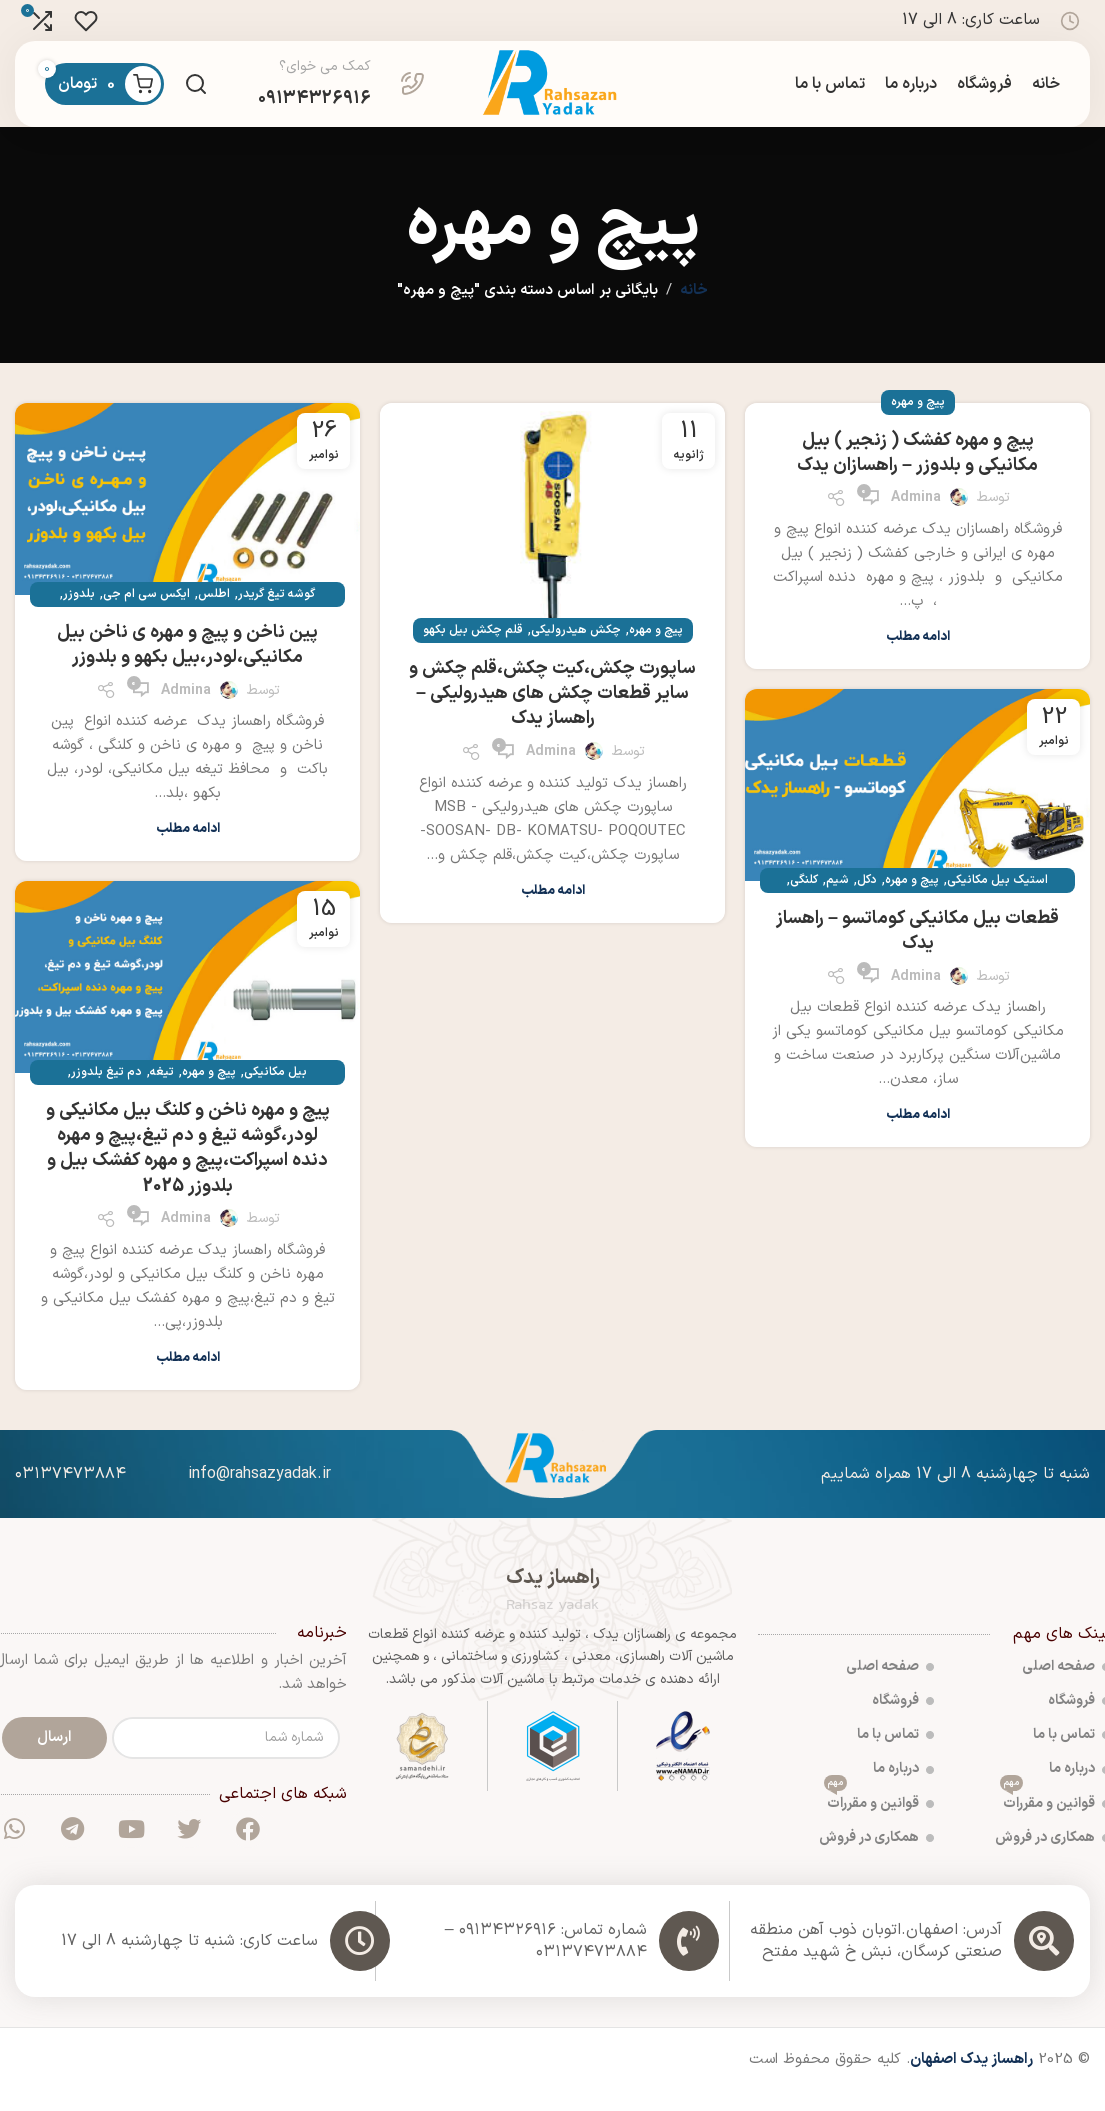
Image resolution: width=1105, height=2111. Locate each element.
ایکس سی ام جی (146, 613)
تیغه (162, 1091)
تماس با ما (895, 1753)
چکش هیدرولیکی (576, 649)
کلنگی (804, 899)
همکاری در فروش (876, 1856)
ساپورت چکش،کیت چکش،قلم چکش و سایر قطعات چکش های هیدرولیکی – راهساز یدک (552, 712)
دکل (867, 899)
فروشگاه (903, 1719)
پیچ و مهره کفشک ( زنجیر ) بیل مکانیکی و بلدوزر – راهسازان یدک (917, 472)
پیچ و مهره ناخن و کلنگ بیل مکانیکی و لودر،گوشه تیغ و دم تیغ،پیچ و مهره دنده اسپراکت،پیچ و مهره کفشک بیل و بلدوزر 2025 (188, 1167)
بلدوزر (79, 613)
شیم (837, 899)
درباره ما (903, 1787)
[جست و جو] (196, 94)
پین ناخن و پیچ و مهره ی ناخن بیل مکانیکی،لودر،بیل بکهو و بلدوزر (187, 664)
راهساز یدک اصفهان (971, 2078)
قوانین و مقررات (879, 1818)
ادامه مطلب (918, 656)
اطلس (214, 613)
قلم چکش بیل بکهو (473, 649)
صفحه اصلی (890, 1685)
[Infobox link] (341, 94)
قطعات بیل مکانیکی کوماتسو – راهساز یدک (917, 950)
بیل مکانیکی (275, 1091)
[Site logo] (553, 93)
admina (916, 516)
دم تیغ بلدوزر (106, 1091)
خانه (694, 309)
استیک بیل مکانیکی (997, 899)
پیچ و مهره (918, 421)
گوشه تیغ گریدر (276, 613)
